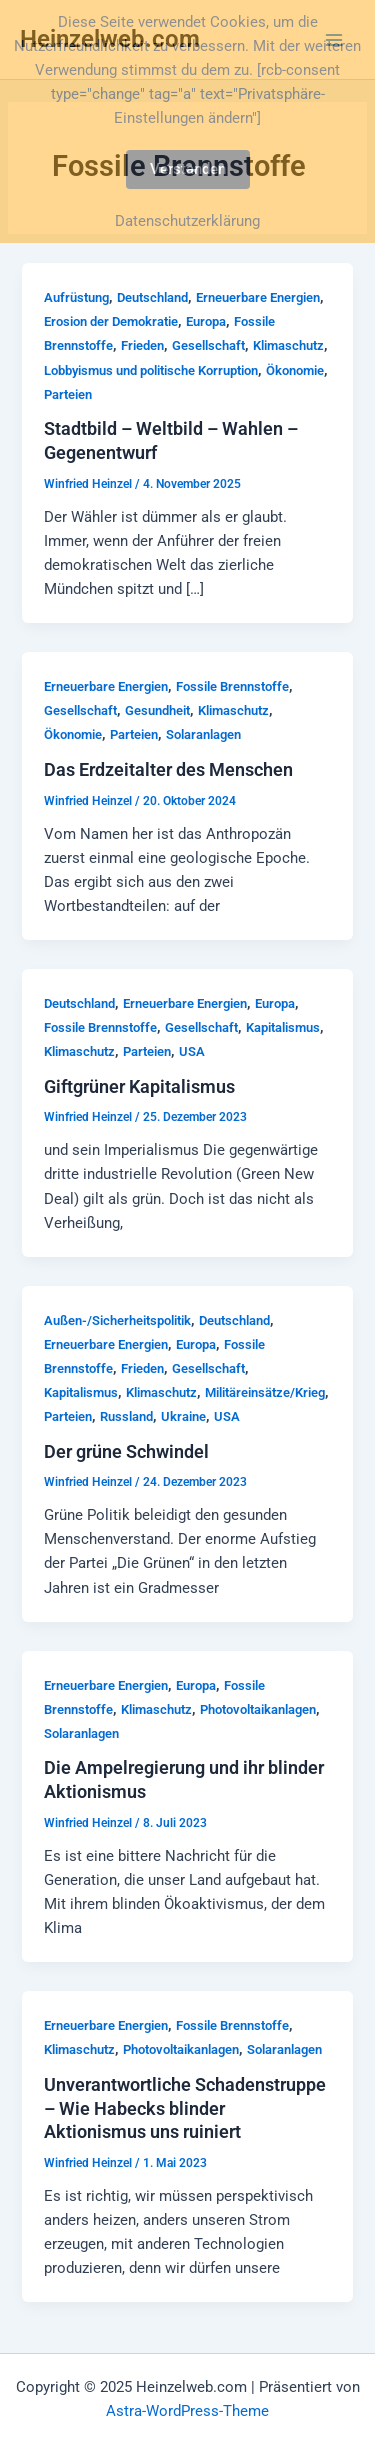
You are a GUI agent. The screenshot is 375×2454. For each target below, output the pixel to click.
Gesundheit (157, 710)
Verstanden (188, 169)
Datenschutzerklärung (187, 221)
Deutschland (152, 297)
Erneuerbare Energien (258, 297)
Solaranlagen (203, 734)
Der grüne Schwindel (126, 1451)
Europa (206, 321)
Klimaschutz (288, 345)
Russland (126, 1416)
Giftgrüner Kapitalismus (139, 1086)
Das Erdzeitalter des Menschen (168, 769)
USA (192, 1051)
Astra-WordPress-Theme (187, 2411)
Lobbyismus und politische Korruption (151, 370)
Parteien (68, 394)
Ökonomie (295, 370)
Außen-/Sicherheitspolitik (117, 1320)
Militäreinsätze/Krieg (265, 1392)
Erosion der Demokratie (111, 321)
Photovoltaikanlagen (258, 1709)
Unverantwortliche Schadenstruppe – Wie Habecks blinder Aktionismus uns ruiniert (185, 2108)
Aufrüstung (76, 297)
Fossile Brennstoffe (232, 686)
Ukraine (183, 1416)
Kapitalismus (283, 1027)
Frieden (142, 345)
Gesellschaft (208, 345)
